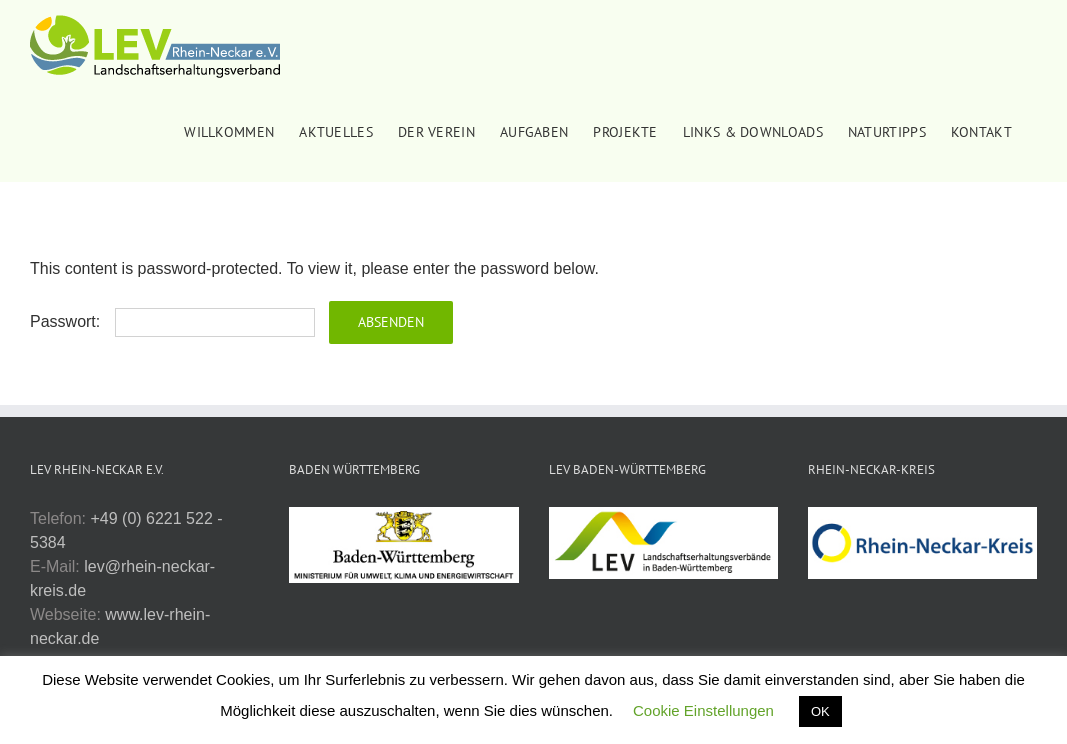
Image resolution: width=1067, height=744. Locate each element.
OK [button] (820, 711)
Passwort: (172, 321)
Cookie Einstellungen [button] (703, 710)
